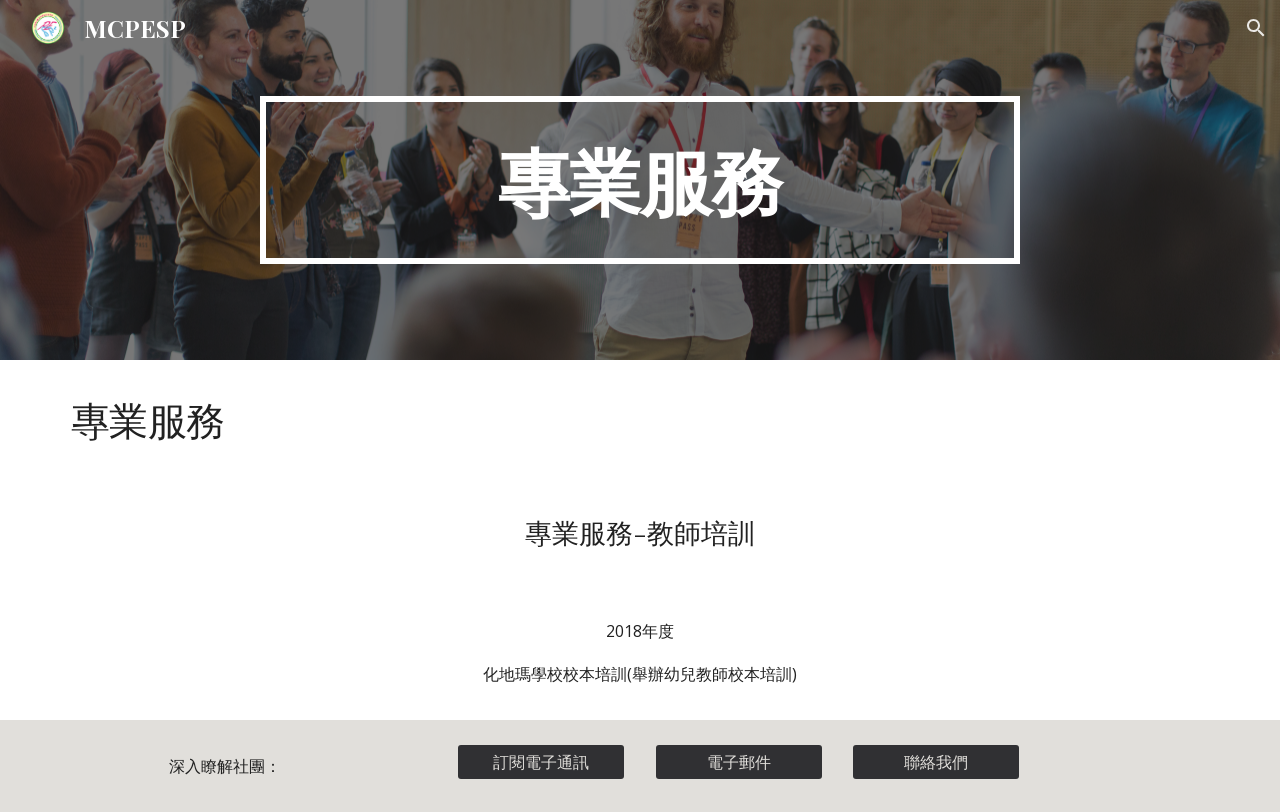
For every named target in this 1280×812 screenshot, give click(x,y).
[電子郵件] (739, 762)
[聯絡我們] (936, 762)
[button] (1256, 28)
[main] (640, 180)
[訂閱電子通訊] (541, 762)
